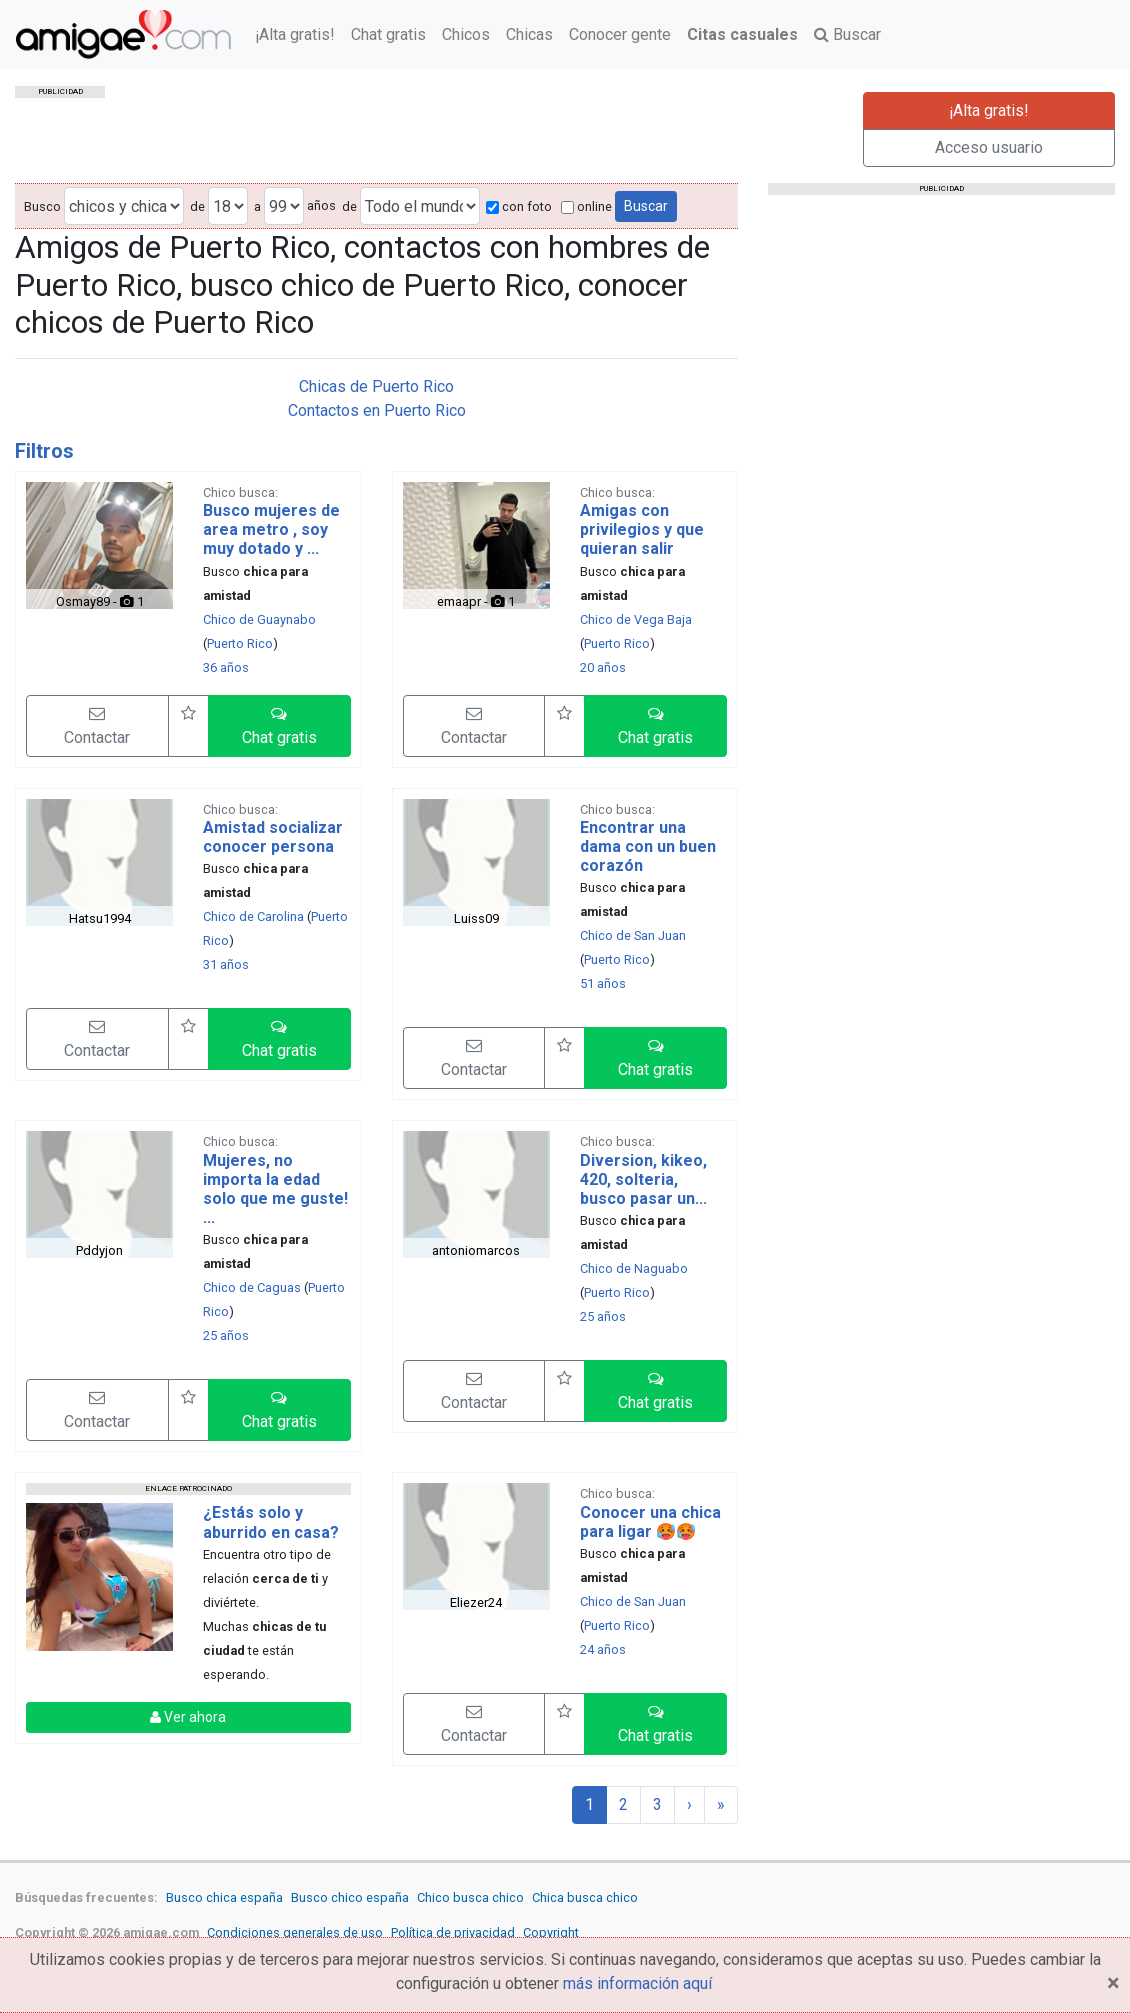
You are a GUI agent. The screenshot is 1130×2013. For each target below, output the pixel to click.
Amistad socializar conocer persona (273, 837)
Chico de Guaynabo (259, 619)
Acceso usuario (989, 147)
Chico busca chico (470, 1897)
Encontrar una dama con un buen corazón (648, 846)
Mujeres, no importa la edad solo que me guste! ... (275, 1189)
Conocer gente (620, 34)
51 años (603, 983)
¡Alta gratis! (295, 34)
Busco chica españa (224, 1897)
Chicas (529, 34)
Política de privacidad (453, 1932)
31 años (226, 964)
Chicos (466, 34)
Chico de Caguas (252, 1287)
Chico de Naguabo (634, 1268)
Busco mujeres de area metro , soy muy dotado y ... (271, 529)
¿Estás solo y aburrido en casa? (271, 1522)
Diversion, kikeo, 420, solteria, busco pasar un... (643, 1179)
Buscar (847, 34)
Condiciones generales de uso (295, 1932)
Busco (42, 206)
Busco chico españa (350, 1897)
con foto (519, 206)
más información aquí (637, 1983)
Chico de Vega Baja (636, 619)
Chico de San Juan (633, 935)
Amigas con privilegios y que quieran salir (642, 529)
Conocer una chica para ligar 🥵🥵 (650, 1522)
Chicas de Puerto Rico (376, 386)
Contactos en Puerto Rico (377, 410)
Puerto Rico (240, 643)
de (197, 206)
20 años (603, 667)
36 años (226, 667)
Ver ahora (188, 1717)
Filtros (44, 451)
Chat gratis (388, 34)
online (586, 206)
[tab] (376, 451)
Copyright (551, 1932)
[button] (279, 726)
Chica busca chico (585, 1897)
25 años (226, 1335)
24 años (603, 1649)
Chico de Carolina (253, 916)
